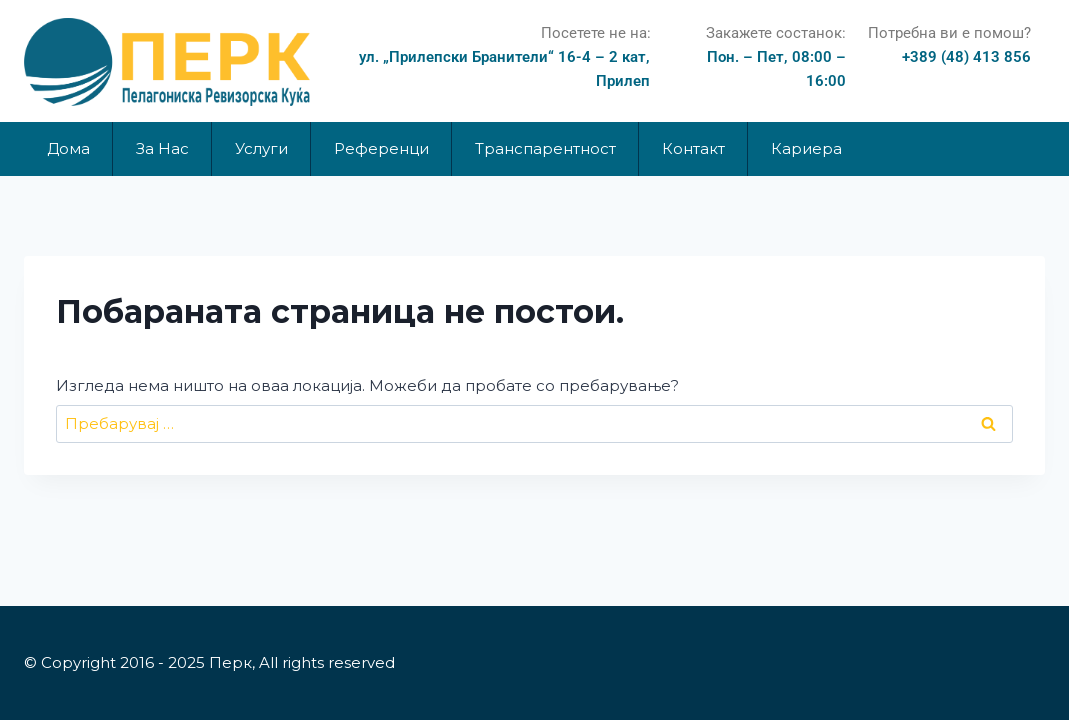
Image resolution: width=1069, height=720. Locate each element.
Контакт (693, 148)
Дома (68, 148)
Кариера (806, 148)
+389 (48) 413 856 (966, 57)
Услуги (261, 148)
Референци (381, 148)
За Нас (162, 148)
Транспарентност (545, 148)
